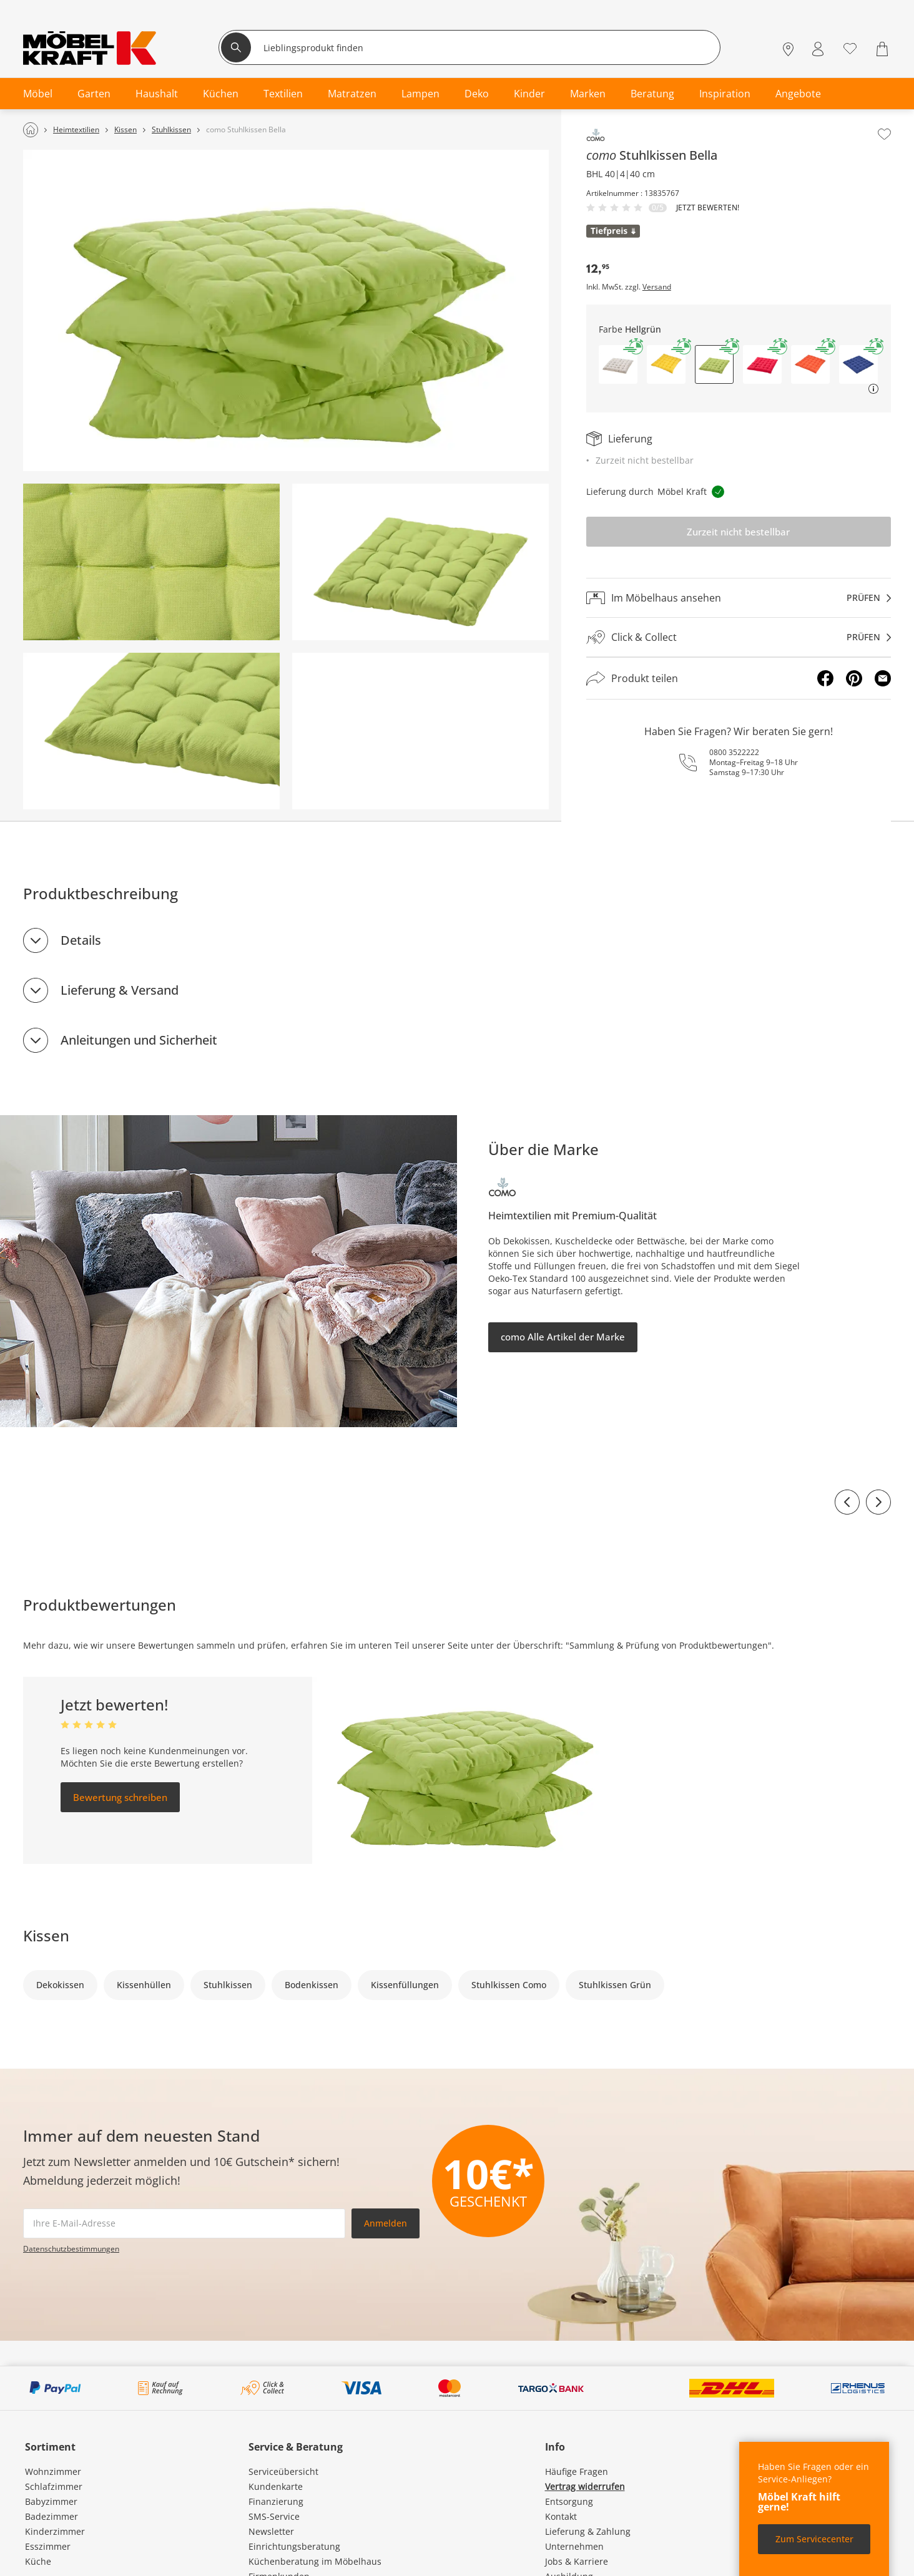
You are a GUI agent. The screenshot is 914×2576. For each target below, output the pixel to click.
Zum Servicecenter (814, 2539)
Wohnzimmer (53, 2471)
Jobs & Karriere (576, 2561)
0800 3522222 (734, 752)
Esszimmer (48, 2546)
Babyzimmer (51, 2501)
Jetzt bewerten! (707, 208)
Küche (38, 2561)
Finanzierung (275, 2501)
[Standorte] (788, 49)
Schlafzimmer (53, 2486)
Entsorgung (569, 2501)
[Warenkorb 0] (884, 49)
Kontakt (561, 2516)
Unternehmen (574, 2546)
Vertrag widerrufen (585, 2486)
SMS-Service (274, 2516)
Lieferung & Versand (120, 990)
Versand (656, 287)
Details (81, 940)
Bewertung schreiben (120, 1797)
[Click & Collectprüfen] (738, 637)
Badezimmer (51, 2516)
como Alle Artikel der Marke (563, 1336)
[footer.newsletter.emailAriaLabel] (184, 2223)
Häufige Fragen (576, 2471)
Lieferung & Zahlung (588, 2531)
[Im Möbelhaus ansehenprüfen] (738, 598)
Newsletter (271, 2531)
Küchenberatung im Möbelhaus (314, 2561)
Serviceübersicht (283, 2471)
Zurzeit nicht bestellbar (738, 531)
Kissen (46, 1935)
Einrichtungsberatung (294, 2546)
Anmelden (385, 2223)
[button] (618, 364)
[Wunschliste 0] (850, 47)
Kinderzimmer (55, 2531)
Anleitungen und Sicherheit (139, 1040)
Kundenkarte (275, 2486)
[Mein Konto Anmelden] (817, 49)
